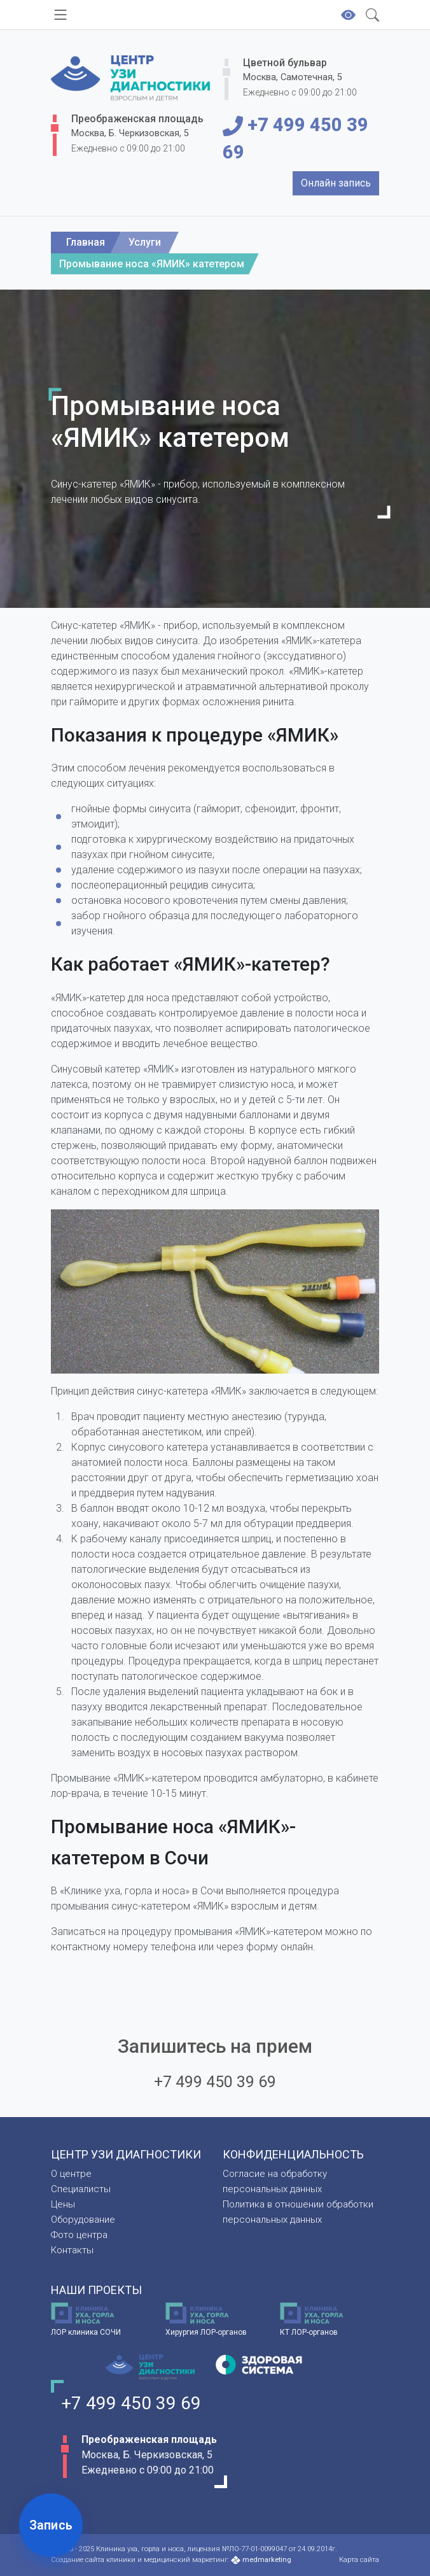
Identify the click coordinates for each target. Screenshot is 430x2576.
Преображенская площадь (137, 119)
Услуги (144, 242)
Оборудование (83, 2219)
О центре (71, 2173)
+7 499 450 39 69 (295, 138)
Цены (63, 2204)
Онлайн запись (336, 183)
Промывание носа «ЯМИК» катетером (151, 264)
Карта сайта (359, 2560)
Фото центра (79, 2235)
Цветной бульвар (285, 63)
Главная (85, 242)
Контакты (72, 2250)
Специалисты (81, 2189)
